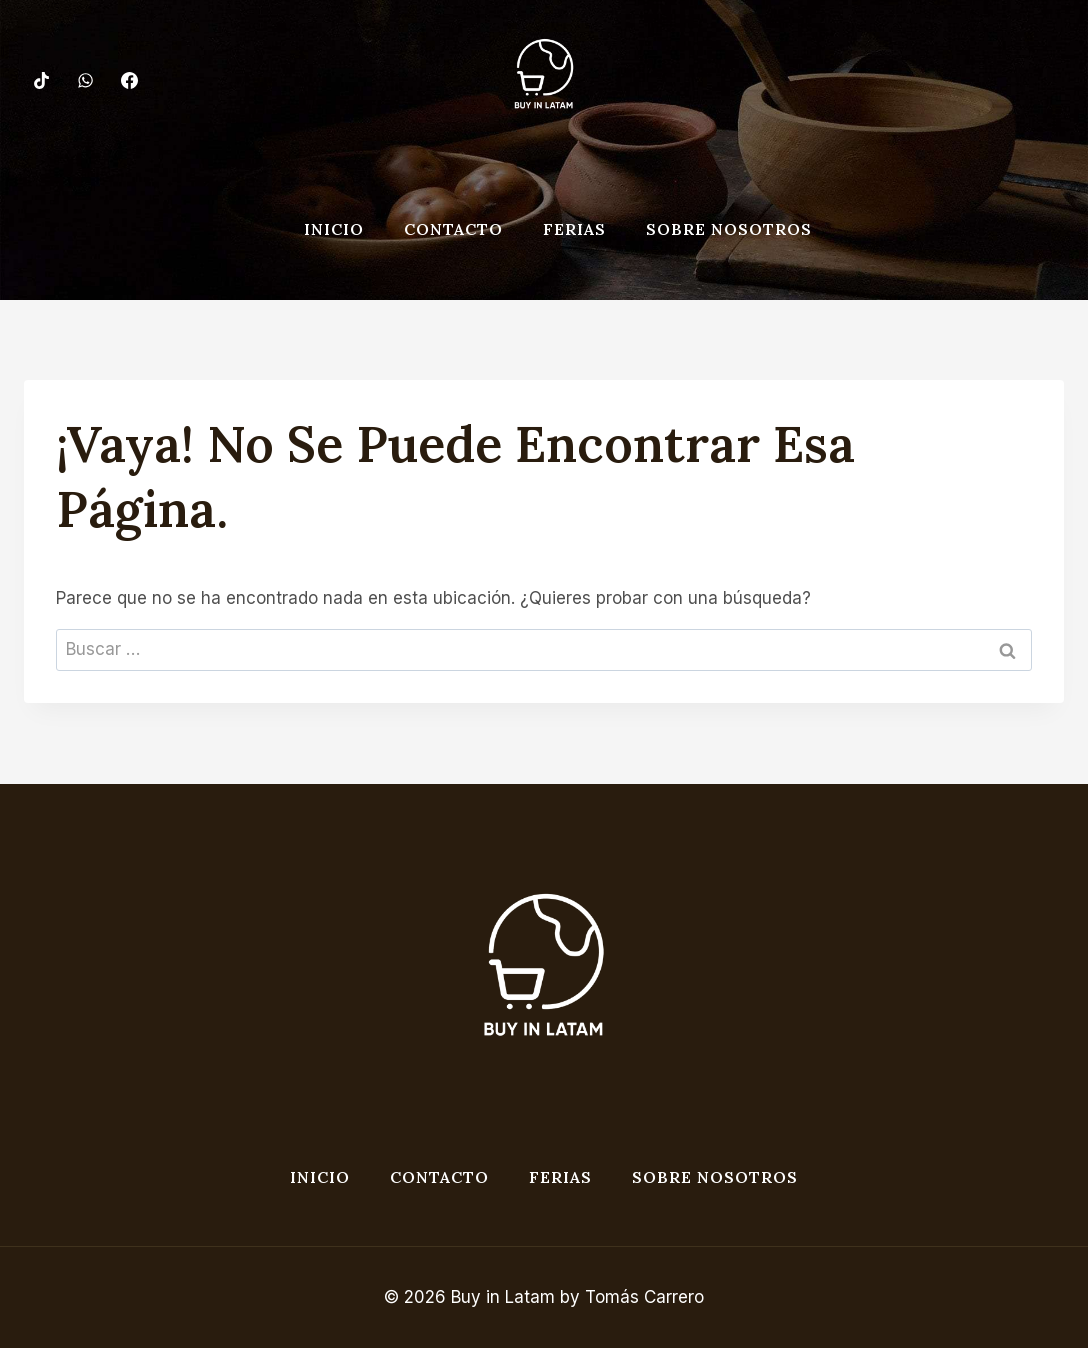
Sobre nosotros (729, 229)
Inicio (334, 229)
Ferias (574, 229)
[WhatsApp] (85, 80)
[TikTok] (41, 80)
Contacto (453, 229)
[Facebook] (129, 80)
